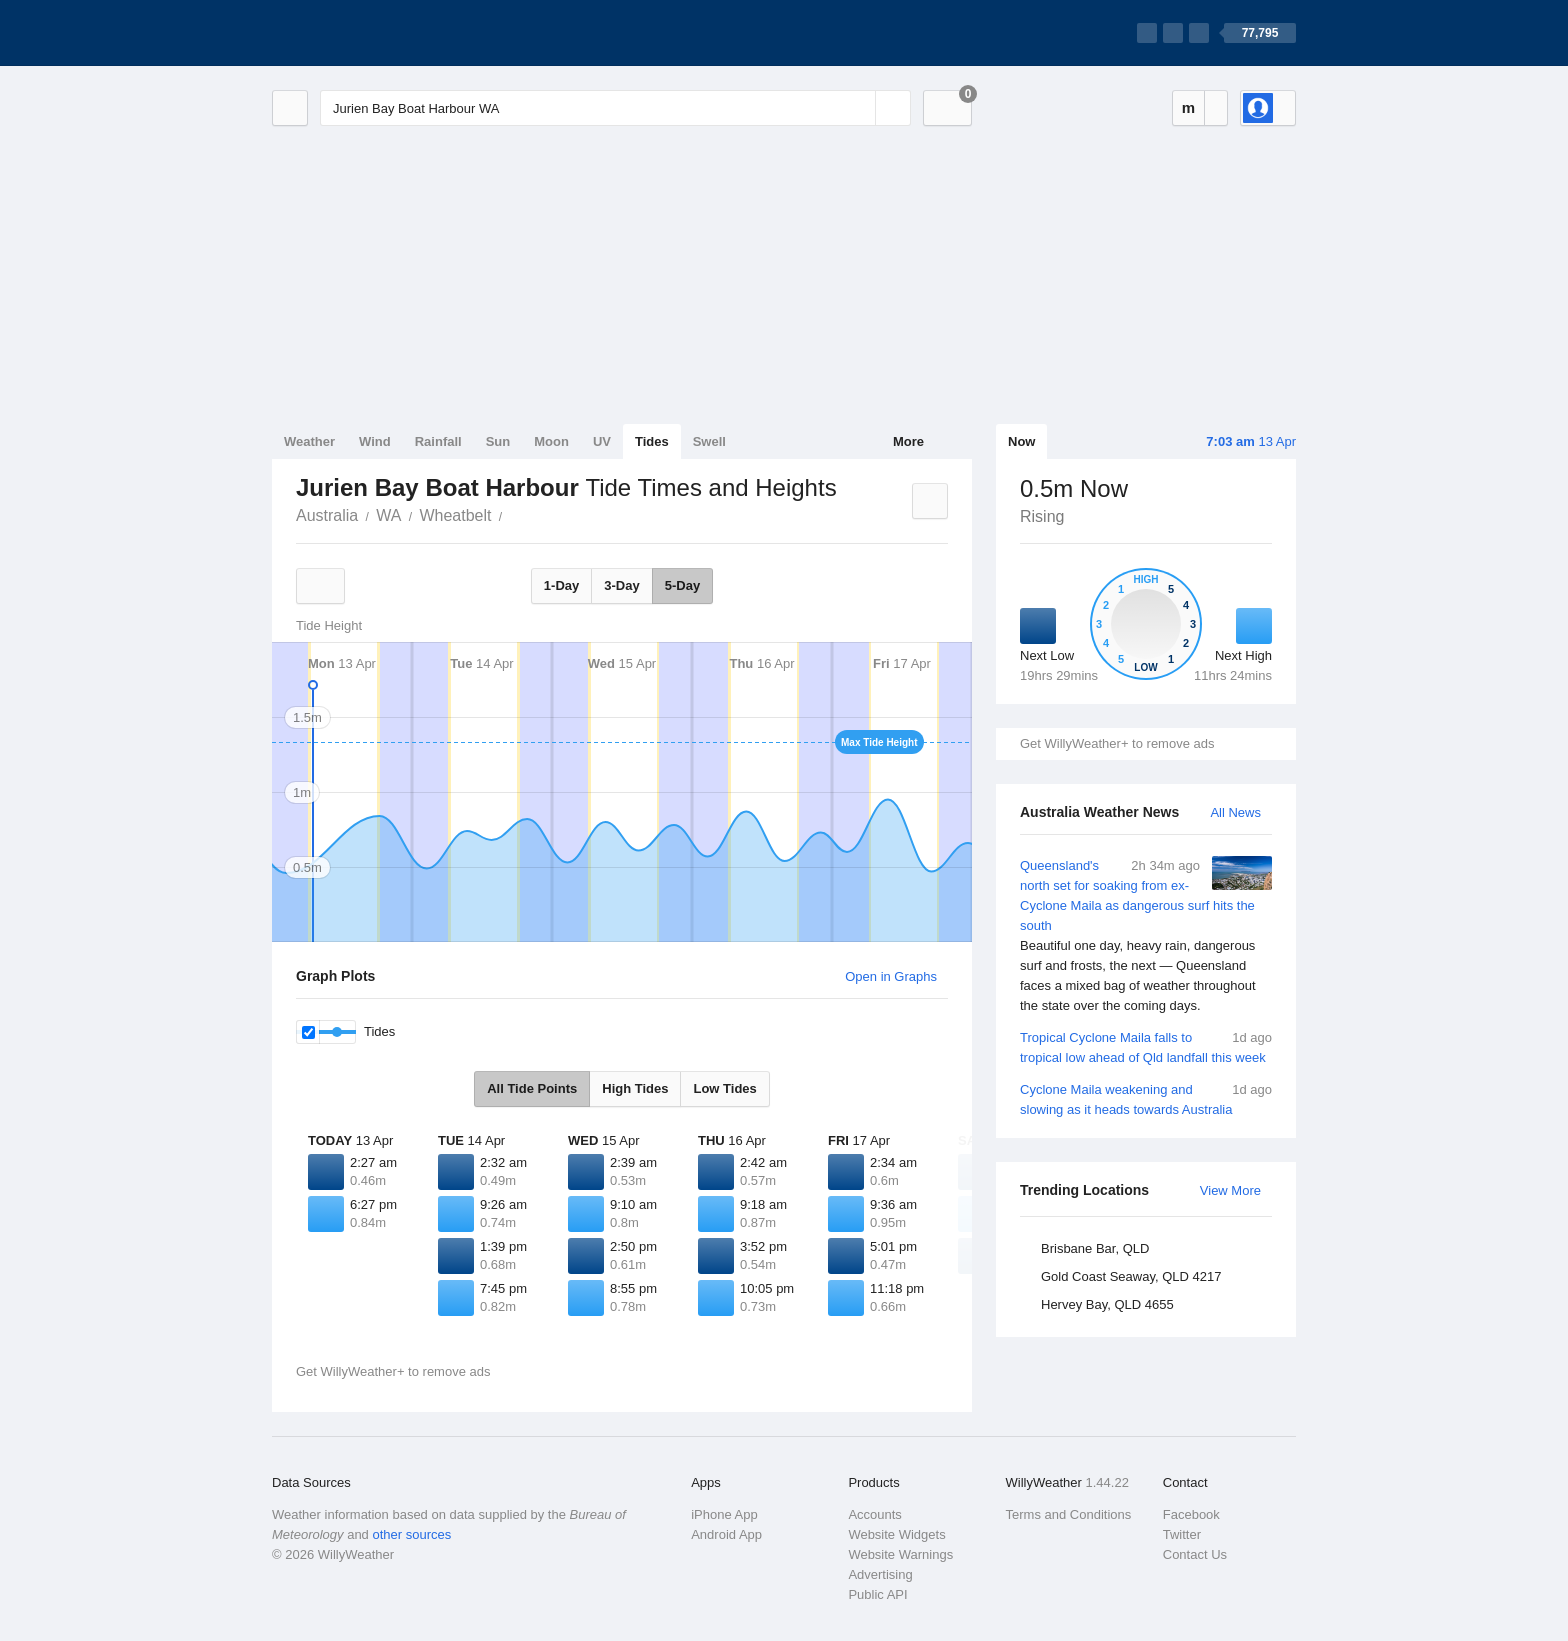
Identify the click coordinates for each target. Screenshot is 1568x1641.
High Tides (635, 1088)
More (908, 441)
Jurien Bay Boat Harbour (513, 514)
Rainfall (438, 441)
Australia (327, 515)
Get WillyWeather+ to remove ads (1117, 743)
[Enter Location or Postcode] (615, 108)
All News (1235, 812)
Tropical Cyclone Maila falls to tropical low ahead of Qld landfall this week (1146, 1046)
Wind (375, 441)
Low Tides (724, 1088)
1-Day (561, 585)
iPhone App (724, 1514)
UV (602, 441)
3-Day (621, 585)
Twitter (1182, 1534)
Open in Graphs (891, 976)
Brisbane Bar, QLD (1095, 1248)
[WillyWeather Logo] (366, 33)
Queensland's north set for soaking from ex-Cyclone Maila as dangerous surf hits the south (1146, 936)
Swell (709, 441)
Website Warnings (900, 1554)
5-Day (682, 585)
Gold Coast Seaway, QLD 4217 (1131, 1276)
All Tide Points (532, 1088)
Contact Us (1195, 1554)
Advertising (880, 1574)
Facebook (1191, 1514)
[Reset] (858, 108)
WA (388, 515)
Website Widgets (896, 1534)
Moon (551, 441)
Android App (726, 1534)
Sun (498, 441)
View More (1230, 1190)
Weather (309, 441)
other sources (411, 1534)
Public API (877, 1594)
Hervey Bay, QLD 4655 (1107, 1304)
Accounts (874, 1514)
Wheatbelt (455, 515)
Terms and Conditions (1069, 1514)
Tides (652, 441)
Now (1021, 441)
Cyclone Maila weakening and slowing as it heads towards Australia (1146, 1098)
